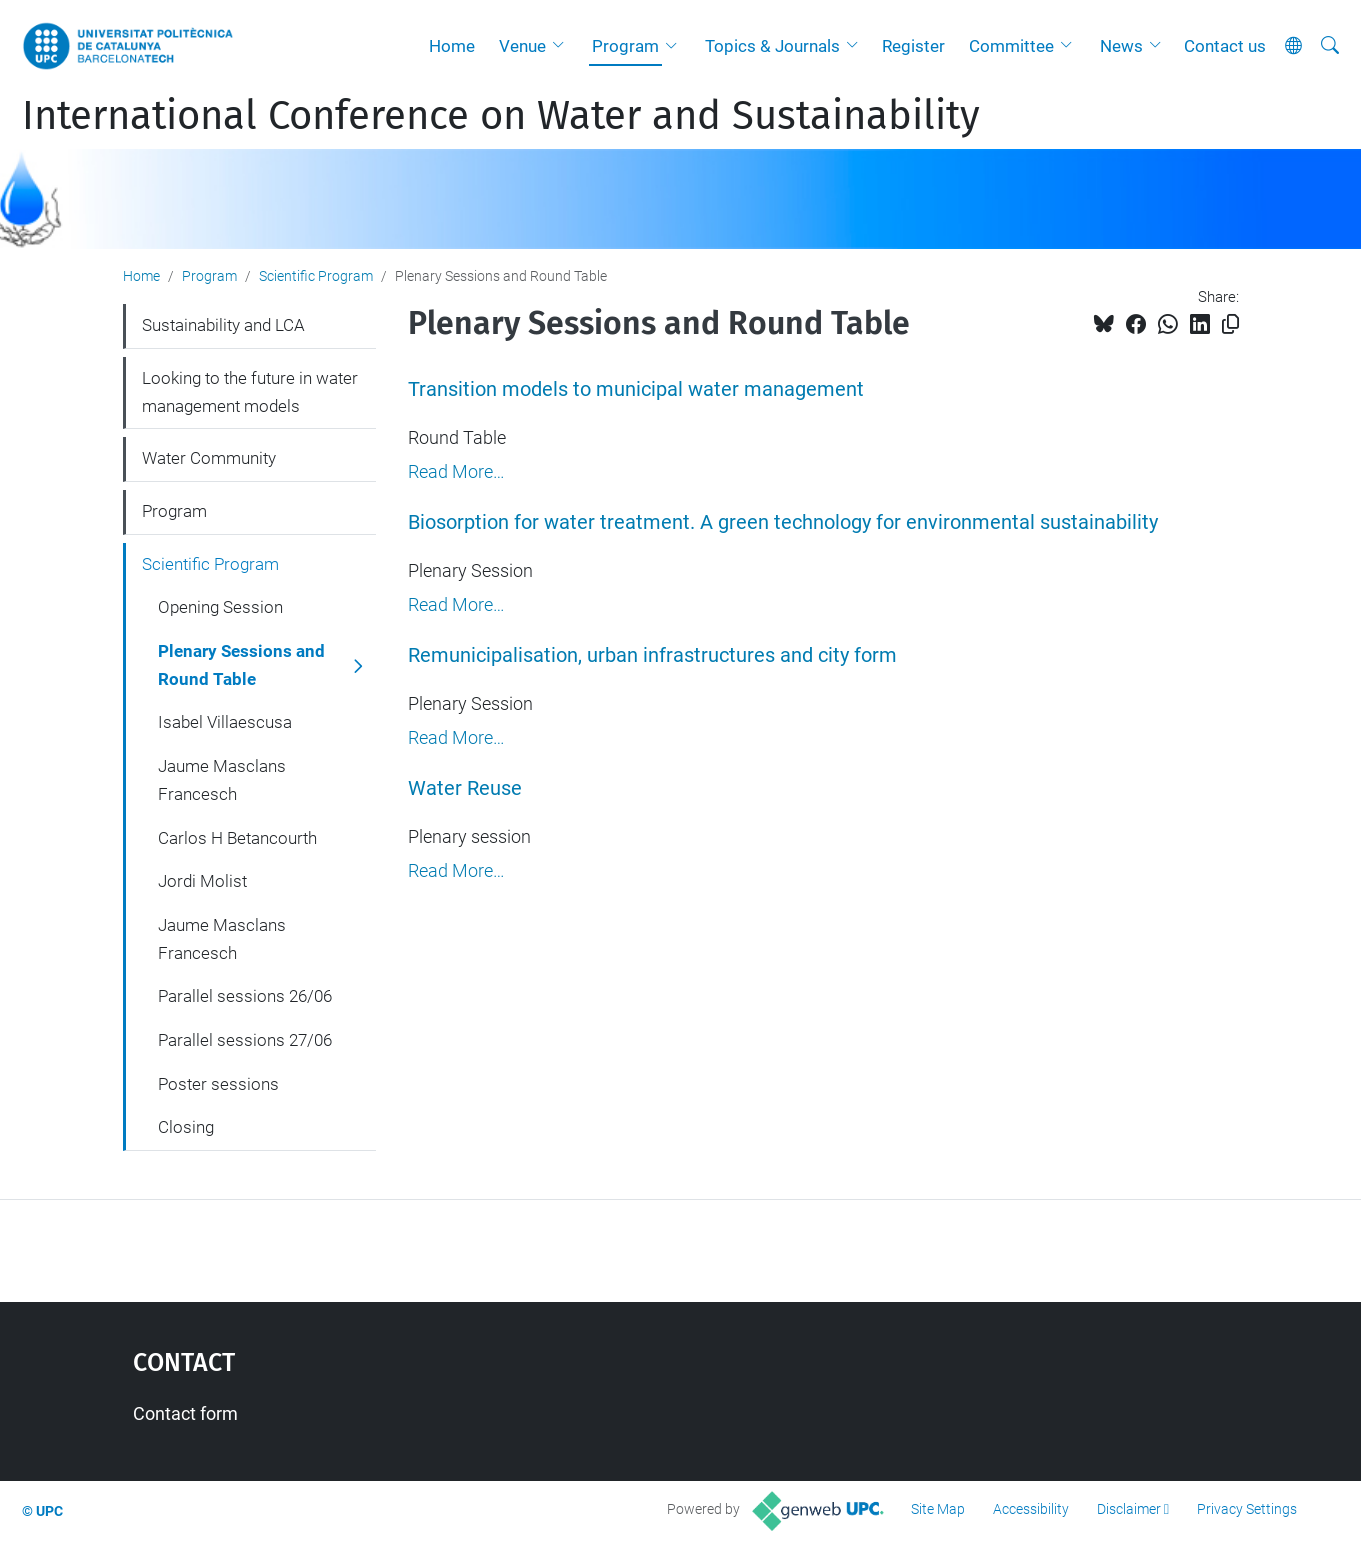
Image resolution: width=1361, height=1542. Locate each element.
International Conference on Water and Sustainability (501, 116)
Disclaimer (1129, 1509)
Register (913, 46)
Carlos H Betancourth (237, 838)
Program (625, 46)
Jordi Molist (202, 881)
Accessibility (1031, 1509)
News (1121, 46)
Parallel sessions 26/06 (245, 996)
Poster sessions (218, 1084)
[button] (563, 46)
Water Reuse (465, 788)
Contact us (1225, 46)
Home (452, 46)
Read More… (456, 472)
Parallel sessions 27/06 (245, 1040)
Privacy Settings (1247, 1509)
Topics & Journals (772, 46)
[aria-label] (1330, 46)
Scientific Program (316, 276)
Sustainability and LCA (223, 325)
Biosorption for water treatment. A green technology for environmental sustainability (783, 522)
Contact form (185, 1413)
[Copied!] (1230, 324)
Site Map (938, 1509)
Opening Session (220, 607)
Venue (522, 46)
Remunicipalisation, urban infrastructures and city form (652, 655)
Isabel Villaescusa (225, 722)
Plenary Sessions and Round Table (241, 665)
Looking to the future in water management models (250, 392)
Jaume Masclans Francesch (222, 780)
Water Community (209, 458)
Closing (186, 1127)
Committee (1011, 46)
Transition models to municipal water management (636, 389)
